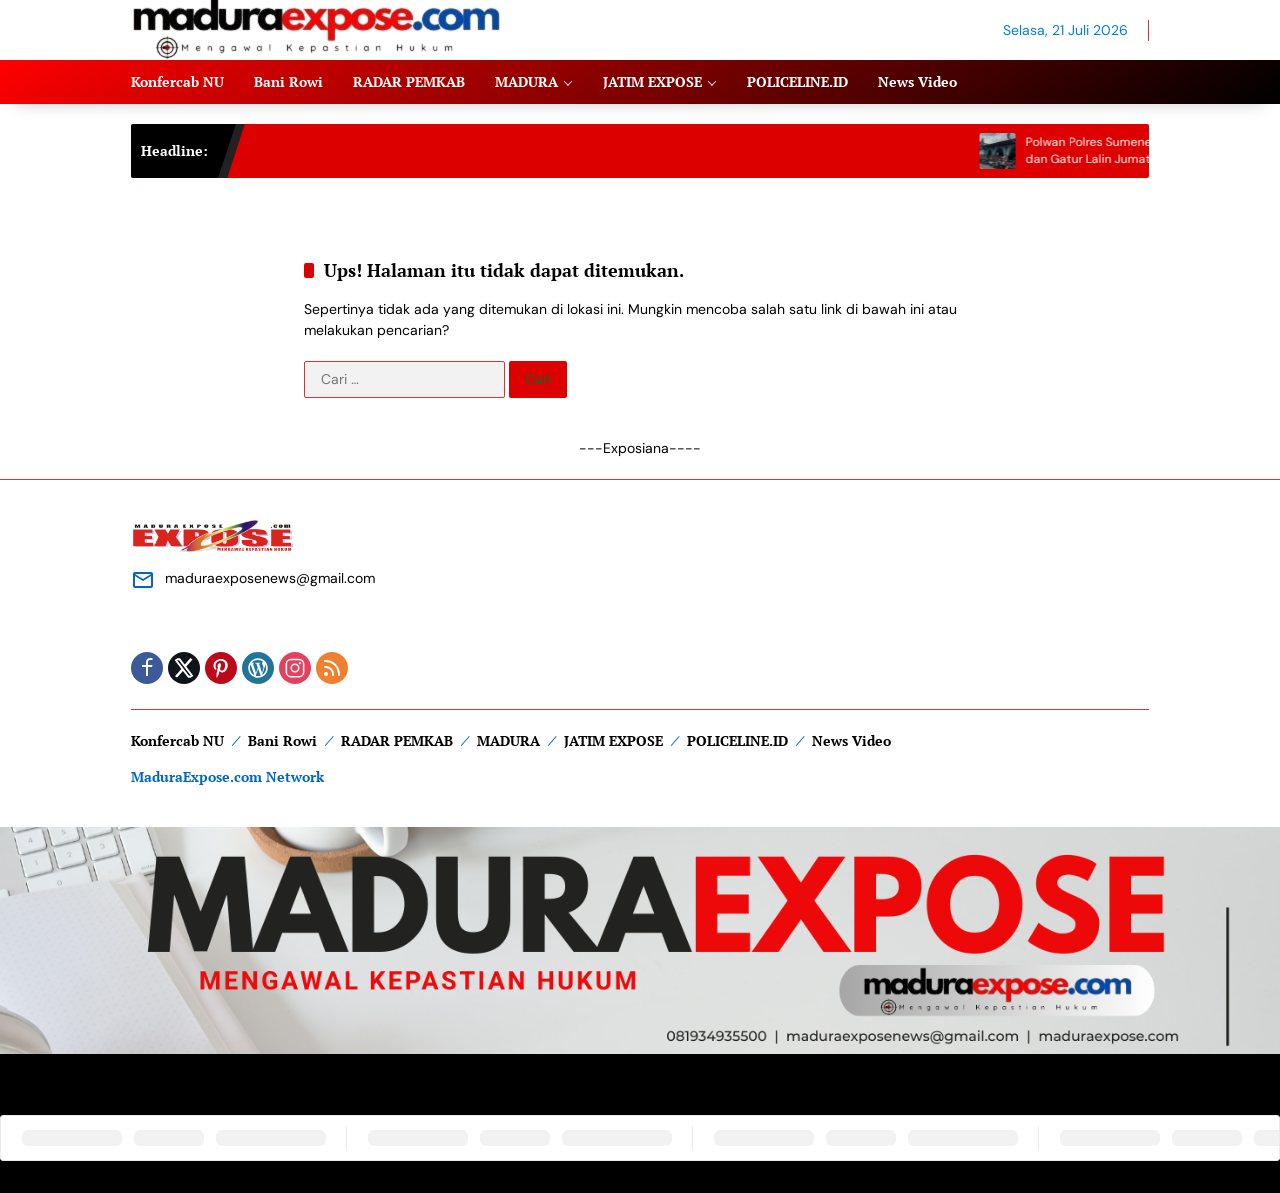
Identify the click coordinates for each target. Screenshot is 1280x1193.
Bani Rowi (282, 740)
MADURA (508, 740)
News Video (851, 740)
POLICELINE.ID (737, 740)
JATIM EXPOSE (613, 740)
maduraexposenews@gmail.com (270, 578)
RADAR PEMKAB (397, 740)
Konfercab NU (177, 740)
